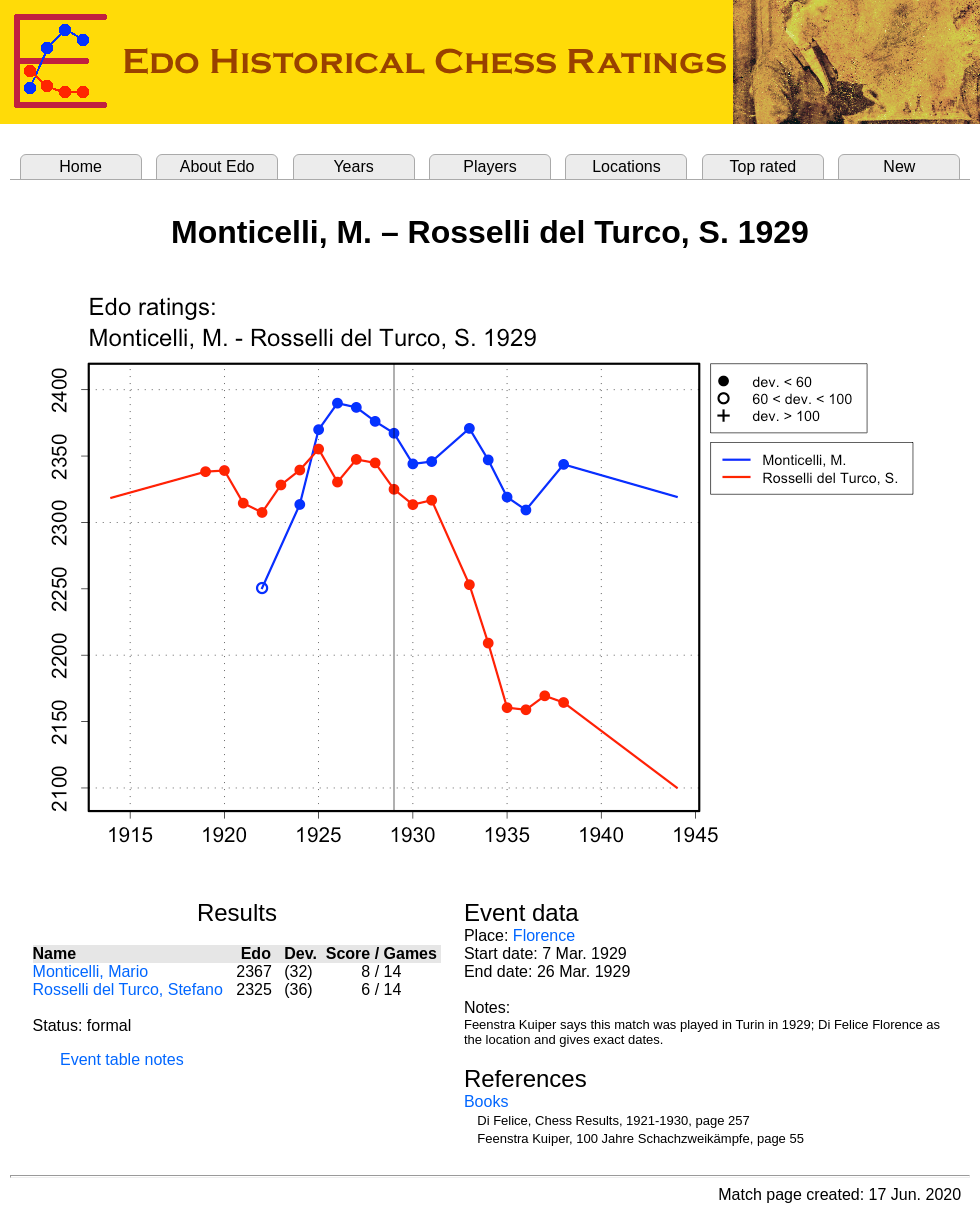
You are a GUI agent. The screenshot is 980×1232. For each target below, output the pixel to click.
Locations (626, 166)
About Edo (217, 166)
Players (489, 166)
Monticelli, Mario (91, 971)
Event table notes (122, 1059)
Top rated (763, 166)
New (899, 166)
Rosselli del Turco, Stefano (128, 989)
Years (353, 166)
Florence (544, 935)
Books (486, 1101)
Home (80, 166)
